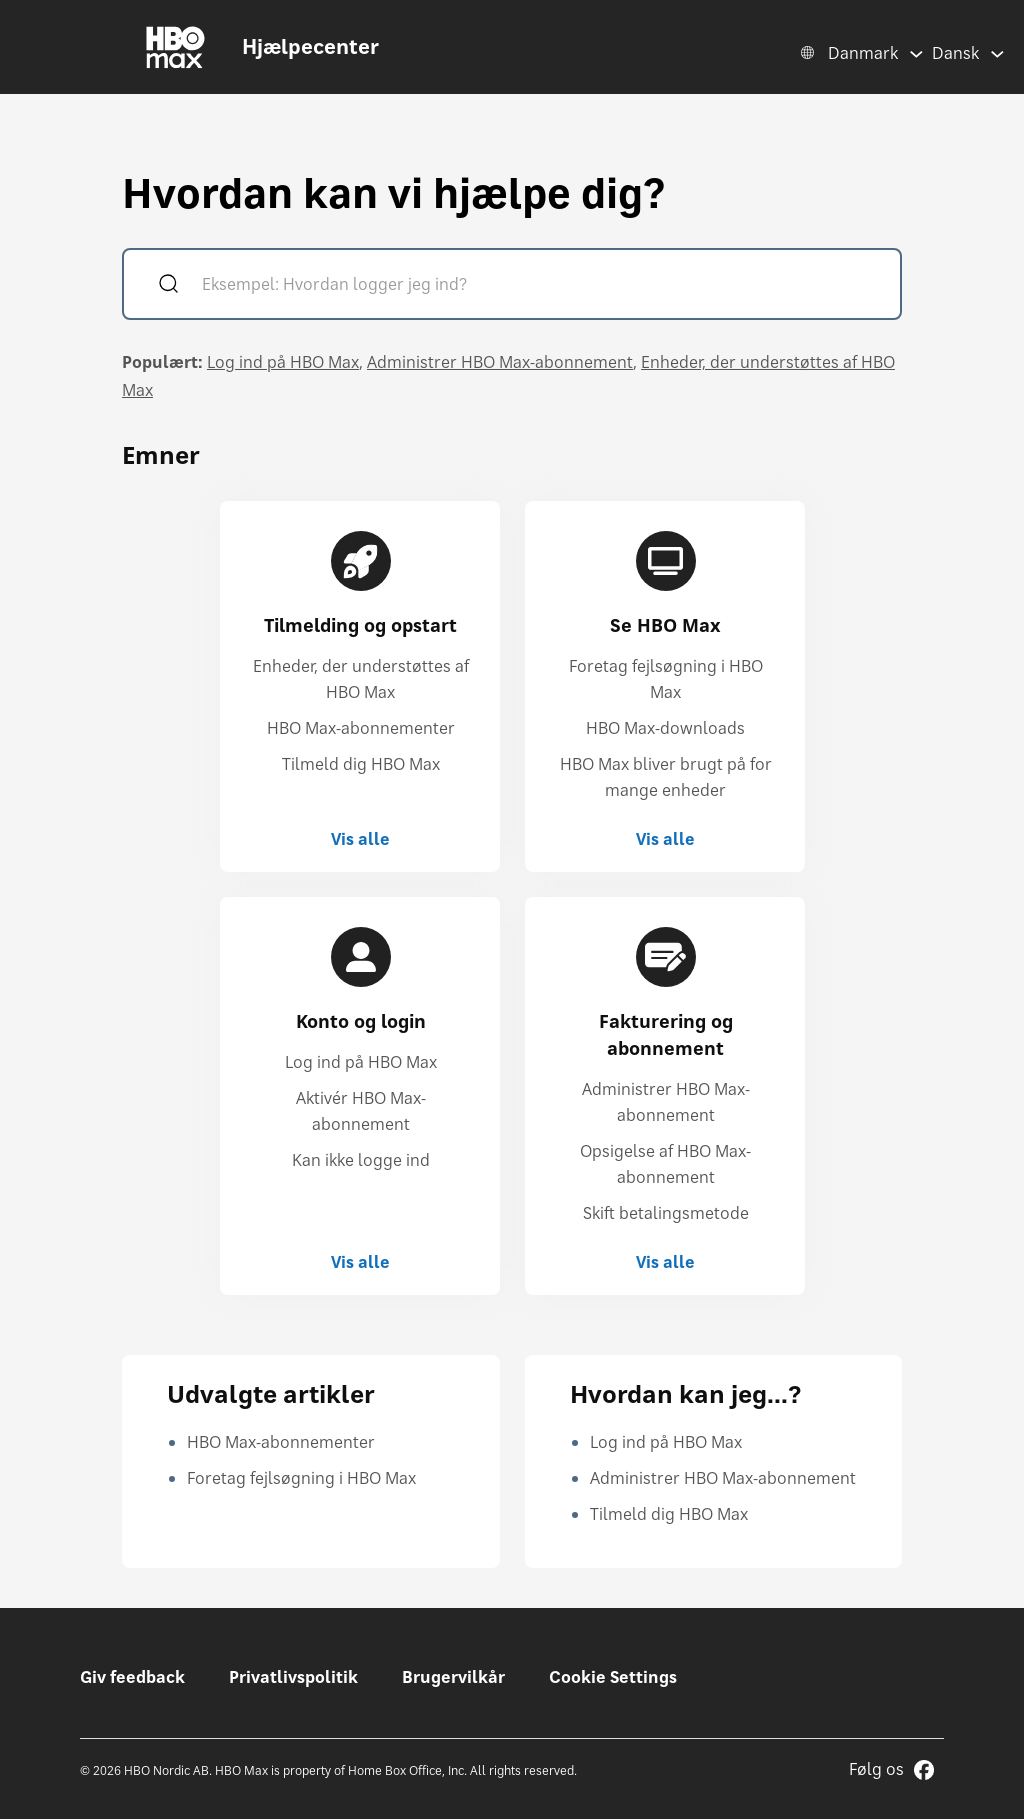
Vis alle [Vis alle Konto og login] (360, 1262)
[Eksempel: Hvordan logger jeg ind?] (540, 286)
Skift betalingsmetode (666, 1213)
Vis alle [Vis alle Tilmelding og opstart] (360, 839)
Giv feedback (132, 1677)
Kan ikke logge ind (361, 1160)
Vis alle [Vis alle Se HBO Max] (665, 839)
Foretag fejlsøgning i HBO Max (301, 1478)
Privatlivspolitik (293, 1677)
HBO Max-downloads (665, 728)
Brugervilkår (453, 1677)
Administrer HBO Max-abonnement (500, 362)
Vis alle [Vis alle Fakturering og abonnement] (665, 1262)
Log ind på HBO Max (283, 362)
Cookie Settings (613, 1677)
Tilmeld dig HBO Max (361, 764)
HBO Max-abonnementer (361, 728)
